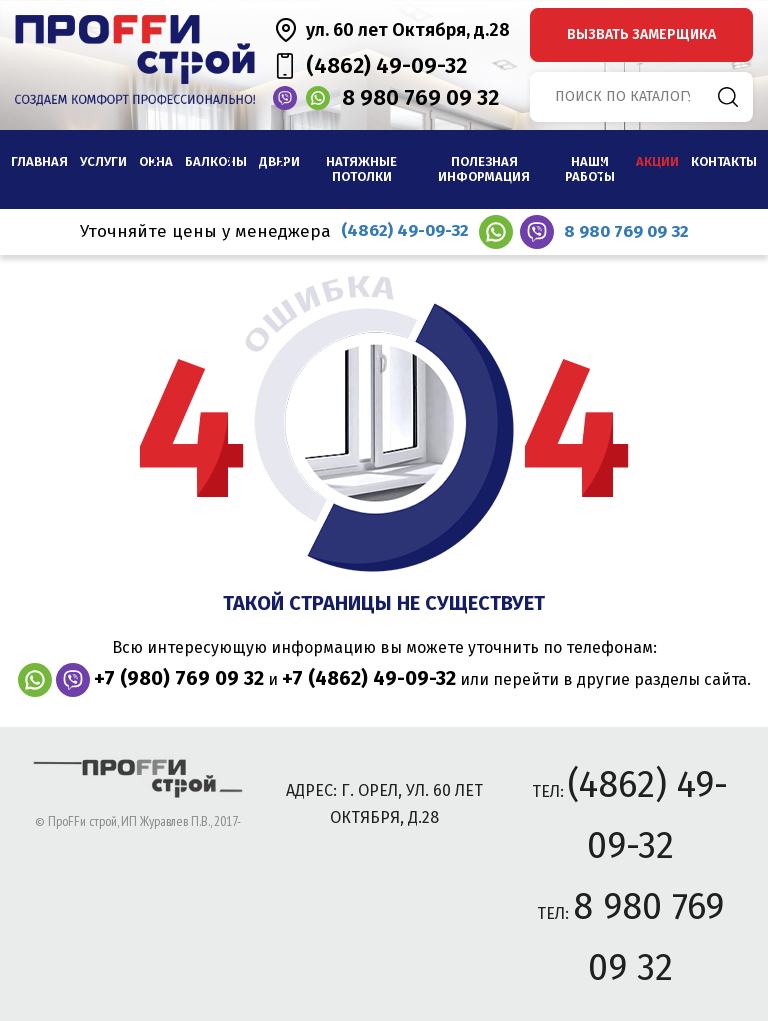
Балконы (216, 161)
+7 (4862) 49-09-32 (369, 678)
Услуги (103, 161)
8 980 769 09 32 (420, 97)
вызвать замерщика (641, 34)
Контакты (724, 161)
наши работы (590, 169)
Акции (657, 161)
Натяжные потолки (361, 169)
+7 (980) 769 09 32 (179, 678)
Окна (156, 161)
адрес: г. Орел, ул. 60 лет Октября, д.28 (384, 804)
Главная (39, 161)
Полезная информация (484, 169)
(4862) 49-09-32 (386, 65)
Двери (279, 161)
